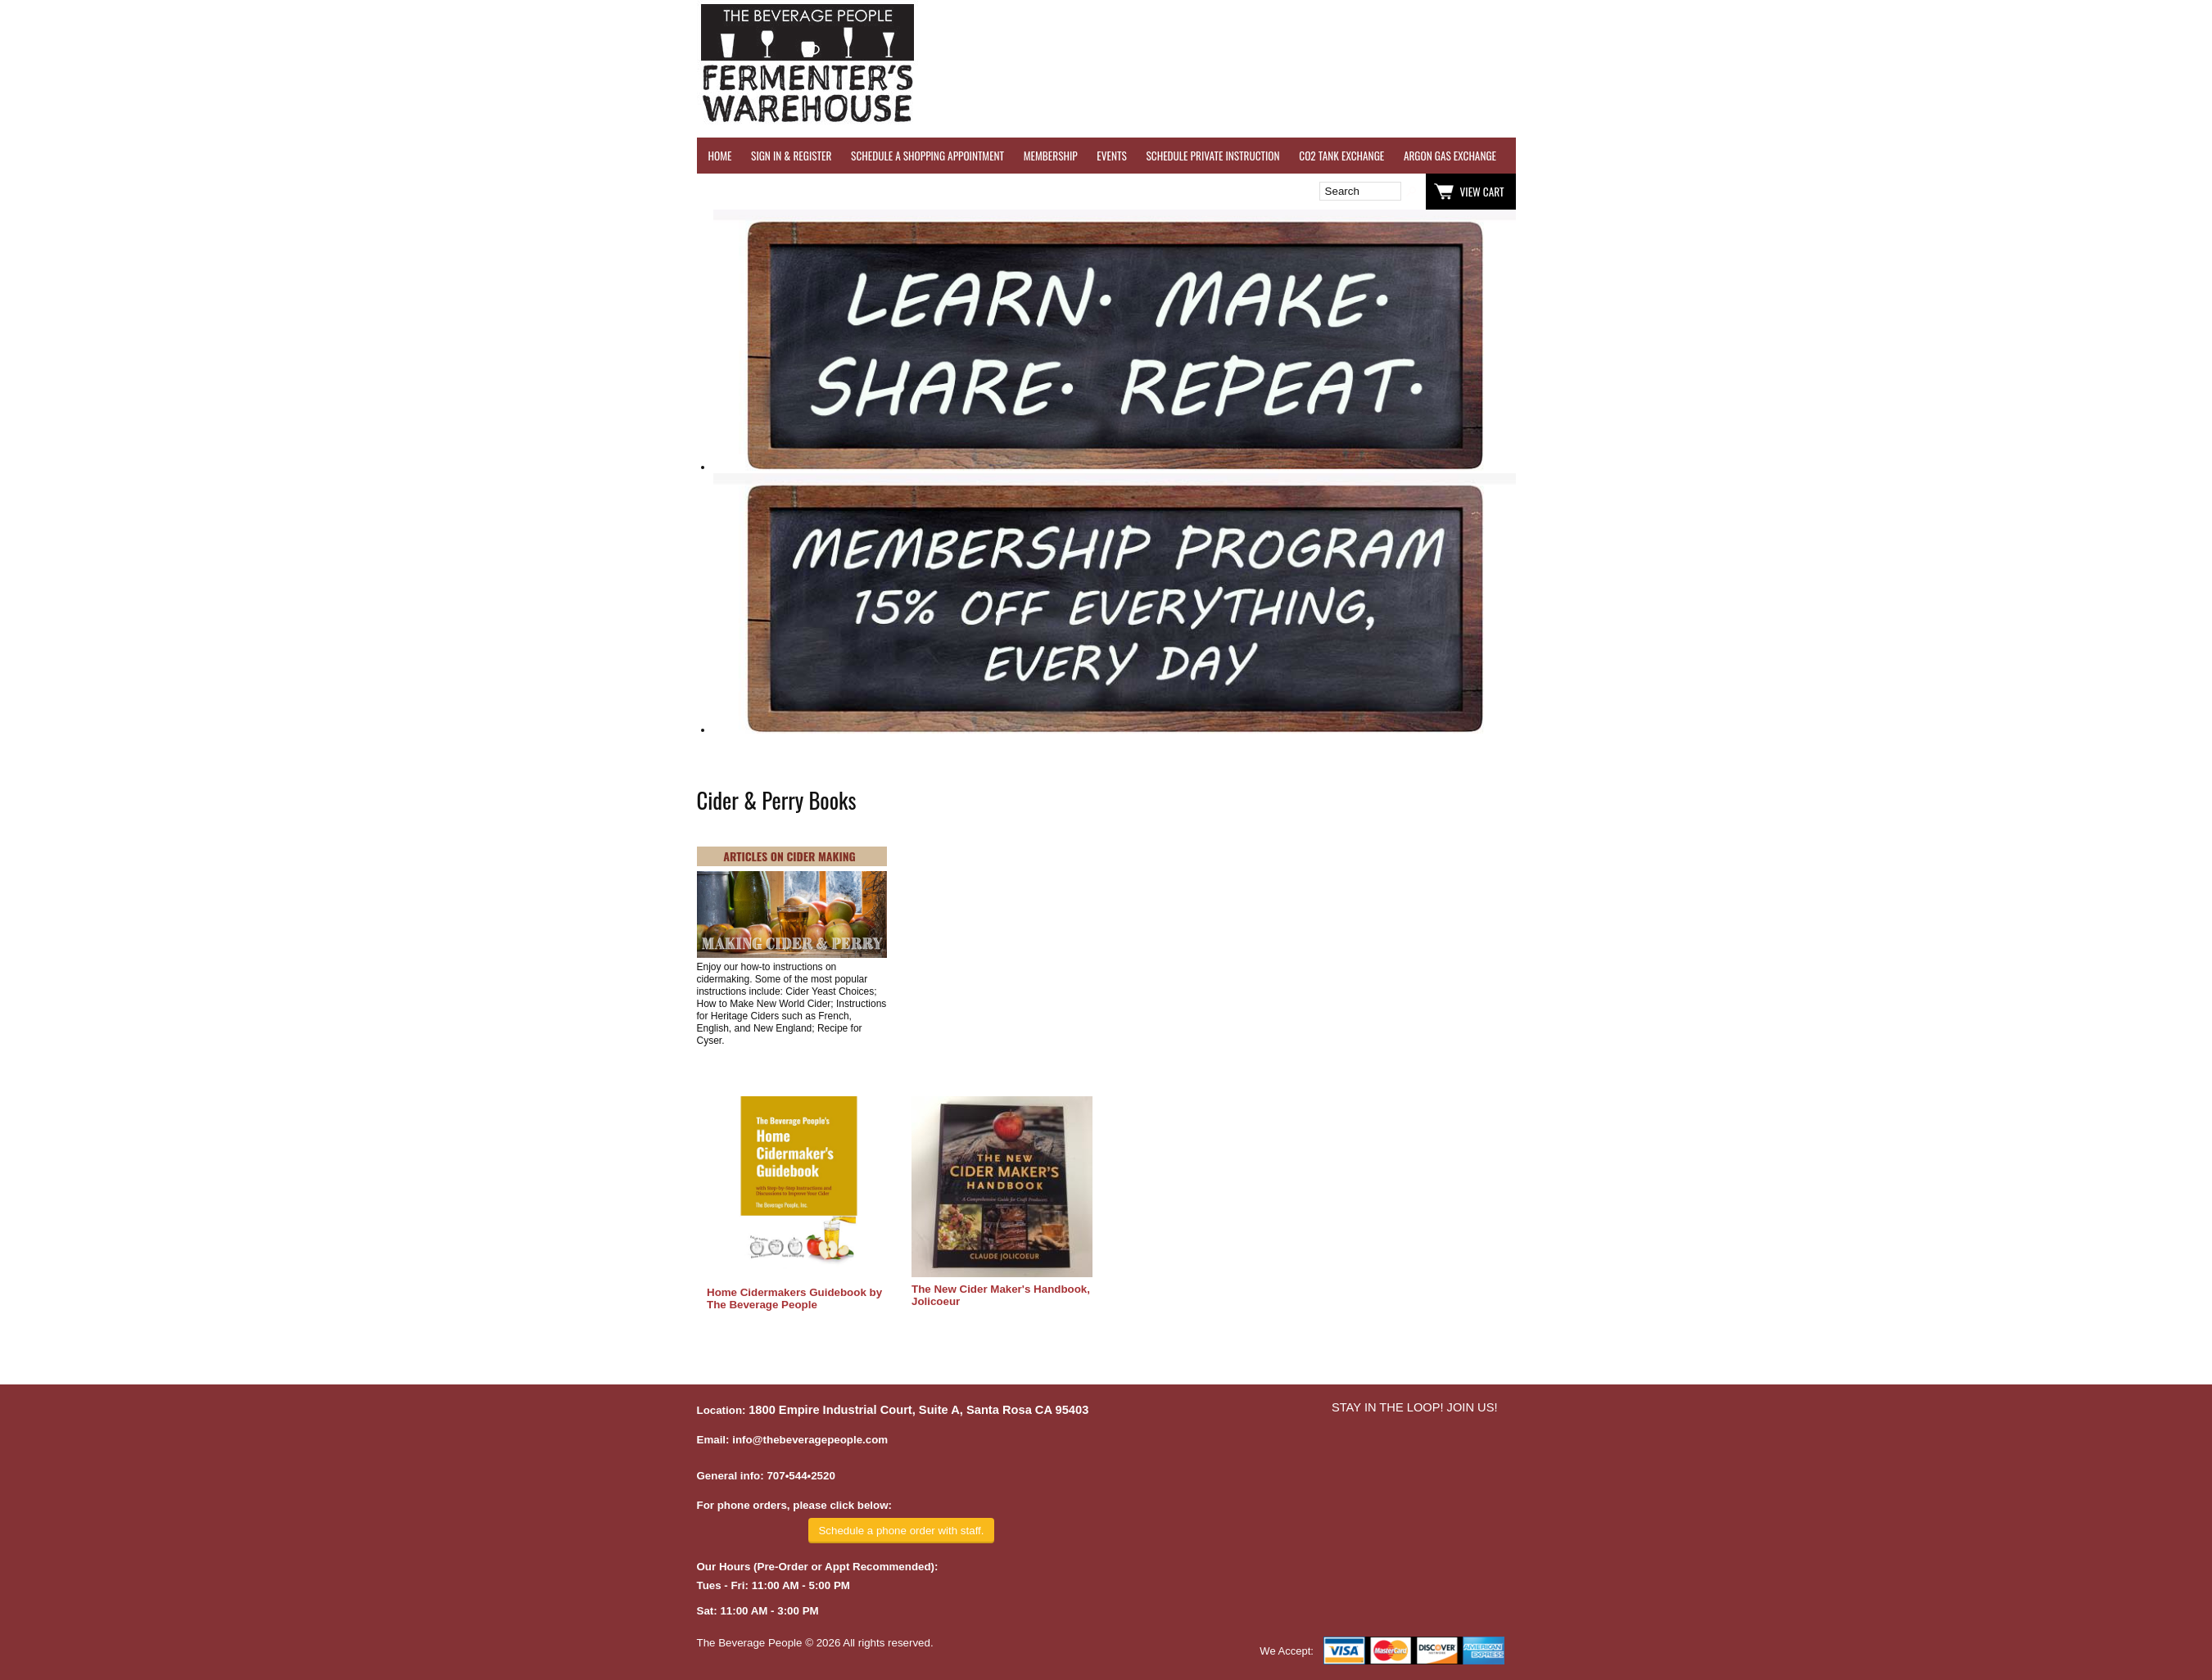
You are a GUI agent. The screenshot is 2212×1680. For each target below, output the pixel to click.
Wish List (837, 191)
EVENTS (1111, 155)
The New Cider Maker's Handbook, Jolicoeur (1000, 1295)
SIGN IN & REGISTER (791, 155)
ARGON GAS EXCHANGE (1450, 155)
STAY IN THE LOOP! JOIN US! (1415, 1407)
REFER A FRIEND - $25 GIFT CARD (1823, 155)
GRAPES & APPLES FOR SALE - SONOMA (1986, 155)
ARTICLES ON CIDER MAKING (789, 856)
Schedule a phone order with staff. (901, 1530)
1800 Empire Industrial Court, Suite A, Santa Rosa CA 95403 (918, 1409)
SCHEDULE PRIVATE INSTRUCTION (1212, 155)
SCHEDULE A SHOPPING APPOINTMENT (927, 155)
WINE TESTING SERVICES (1564, 155)
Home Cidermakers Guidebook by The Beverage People (794, 1298)
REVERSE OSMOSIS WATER (1684, 155)
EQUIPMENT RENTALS (2126, 155)
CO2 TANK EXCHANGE (1341, 155)
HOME (720, 155)
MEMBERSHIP (1051, 155)
